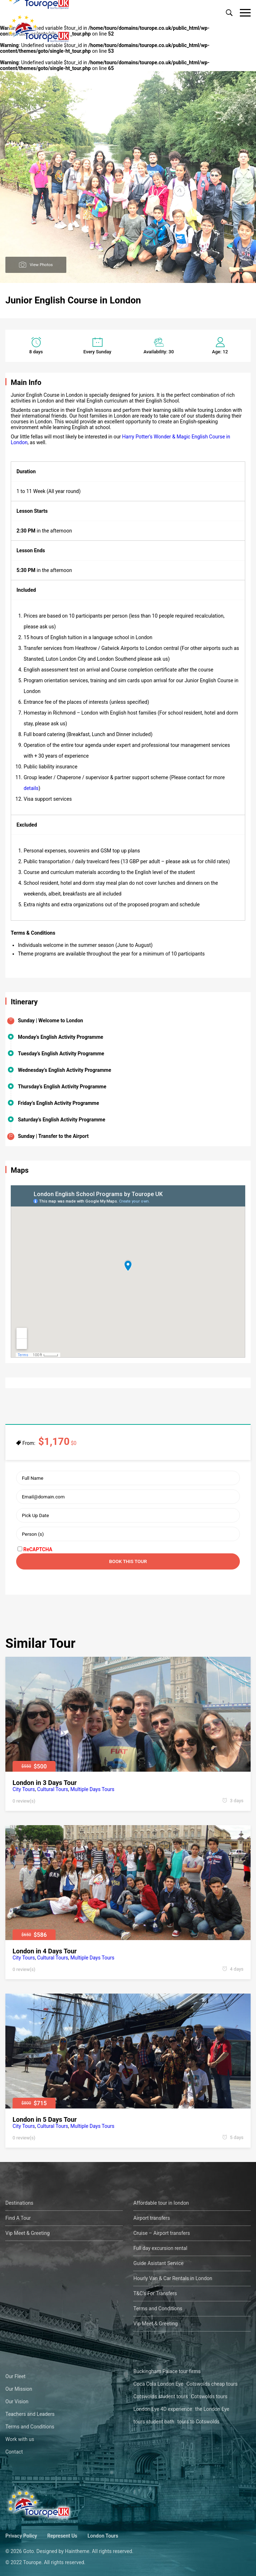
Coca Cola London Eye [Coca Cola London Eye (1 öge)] (158, 2384)
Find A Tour (18, 2218)
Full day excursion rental (160, 2248)
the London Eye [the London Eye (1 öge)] (212, 2409)
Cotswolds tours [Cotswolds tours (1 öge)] (209, 2396)
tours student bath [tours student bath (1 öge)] (153, 2421)
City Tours (24, 1789)
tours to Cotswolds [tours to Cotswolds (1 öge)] (198, 2421)
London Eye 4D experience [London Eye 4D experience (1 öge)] (162, 2409)
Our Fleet (15, 2376)
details (31, 788)
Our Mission (18, 2389)
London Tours (102, 2536)
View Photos (41, 264)
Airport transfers (151, 2218)
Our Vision (16, 2401)
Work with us (19, 2439)
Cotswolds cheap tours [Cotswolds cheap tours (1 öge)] (212, 2384)
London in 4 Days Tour (45, 1951)
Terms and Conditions (157, 2308)
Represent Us (62, 2536)
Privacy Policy (21, 2536)
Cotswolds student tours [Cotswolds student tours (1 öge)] (160, 2396)
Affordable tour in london (161, 2203)
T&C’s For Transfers (155, 2293)
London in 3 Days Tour (45, 1782)
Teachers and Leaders (29, 2414)
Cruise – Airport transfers (161, 2233)
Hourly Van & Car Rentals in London (172, 2278)
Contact (14, 2452)
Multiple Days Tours (92, 1789)
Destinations (19, 2203)
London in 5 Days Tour (45, 2119)
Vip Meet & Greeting (27, 2233)
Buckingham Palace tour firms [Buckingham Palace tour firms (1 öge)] (166, 2371)
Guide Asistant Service (158, 2263)
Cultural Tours (52, 1789)
